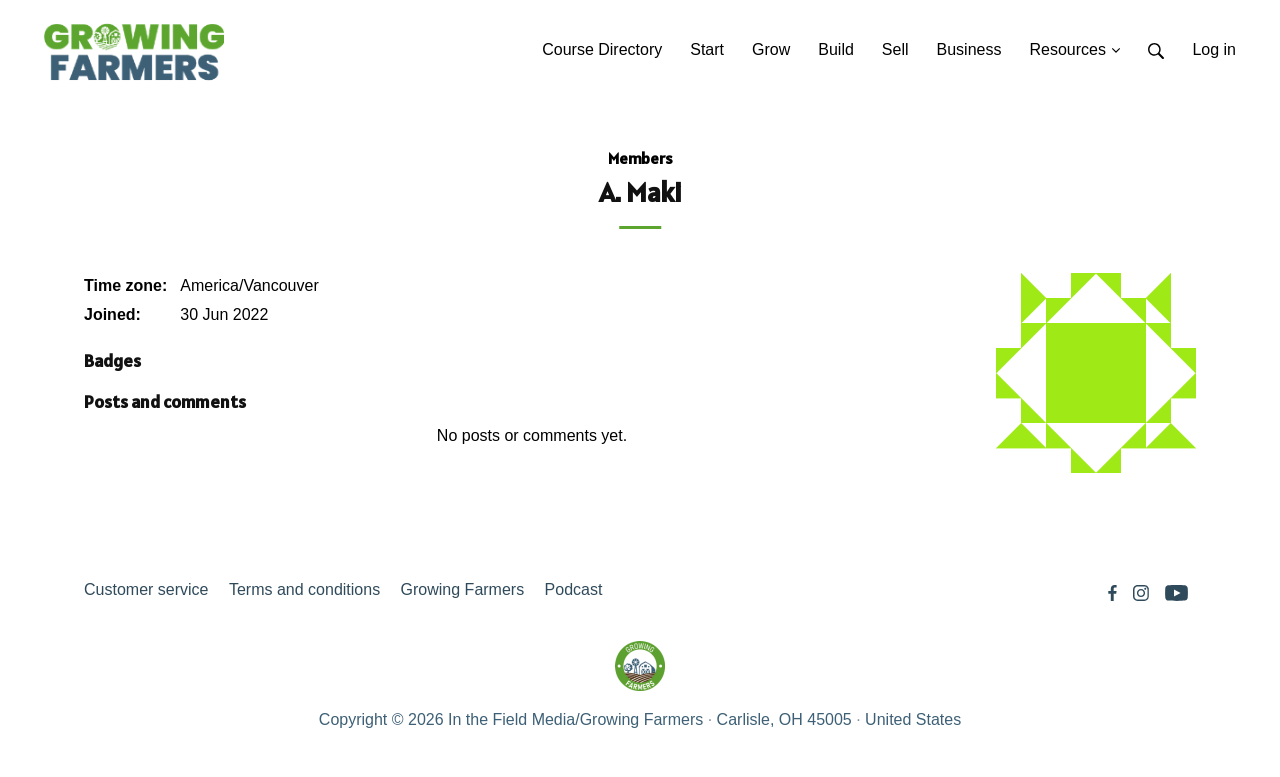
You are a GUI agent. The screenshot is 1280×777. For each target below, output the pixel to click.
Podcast (574, 589)
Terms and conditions (304, 589)
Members (640, 158)
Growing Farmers (463, 589)
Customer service (146, 589)
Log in (1214, 49)
